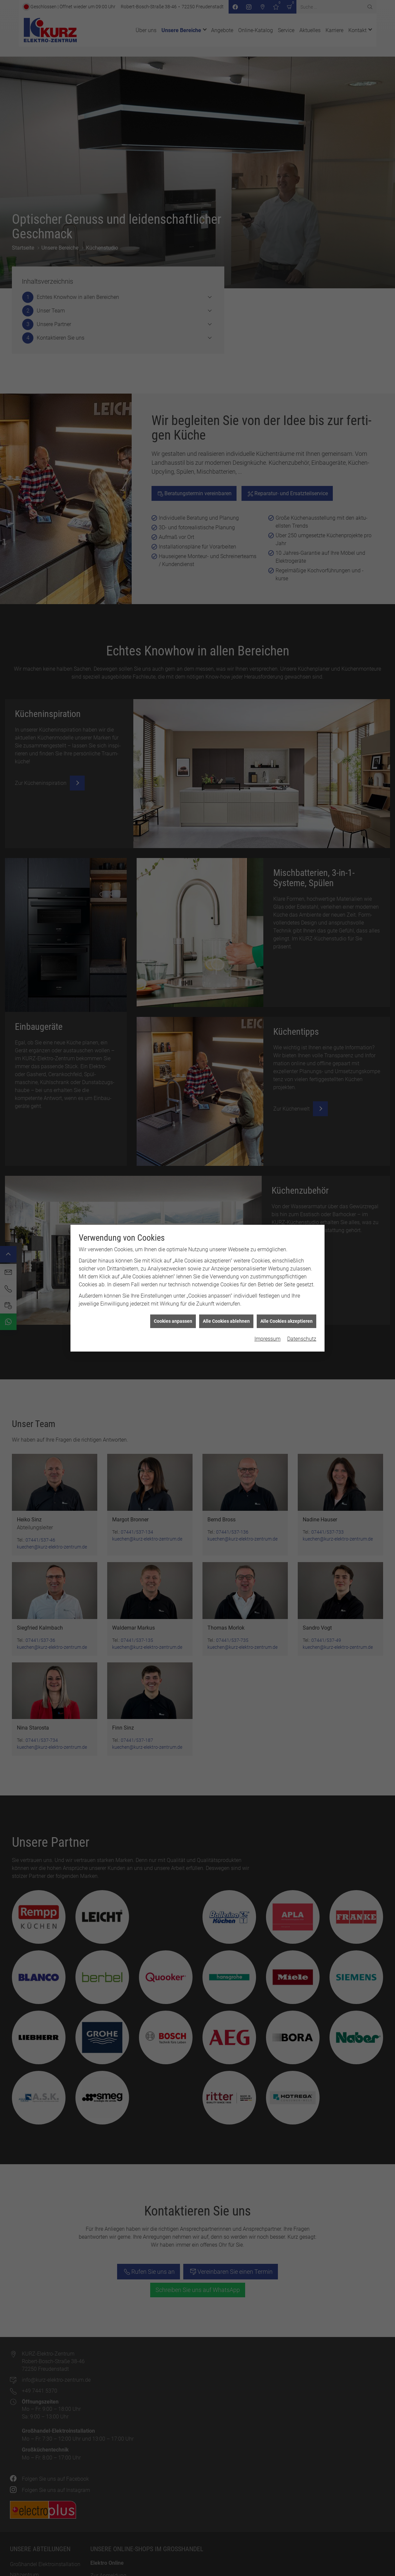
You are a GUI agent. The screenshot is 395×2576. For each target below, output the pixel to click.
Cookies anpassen (173, 732)
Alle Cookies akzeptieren (286, 732)
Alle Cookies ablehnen (226, 732)
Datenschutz (301, 750)
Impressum (267, 750)
